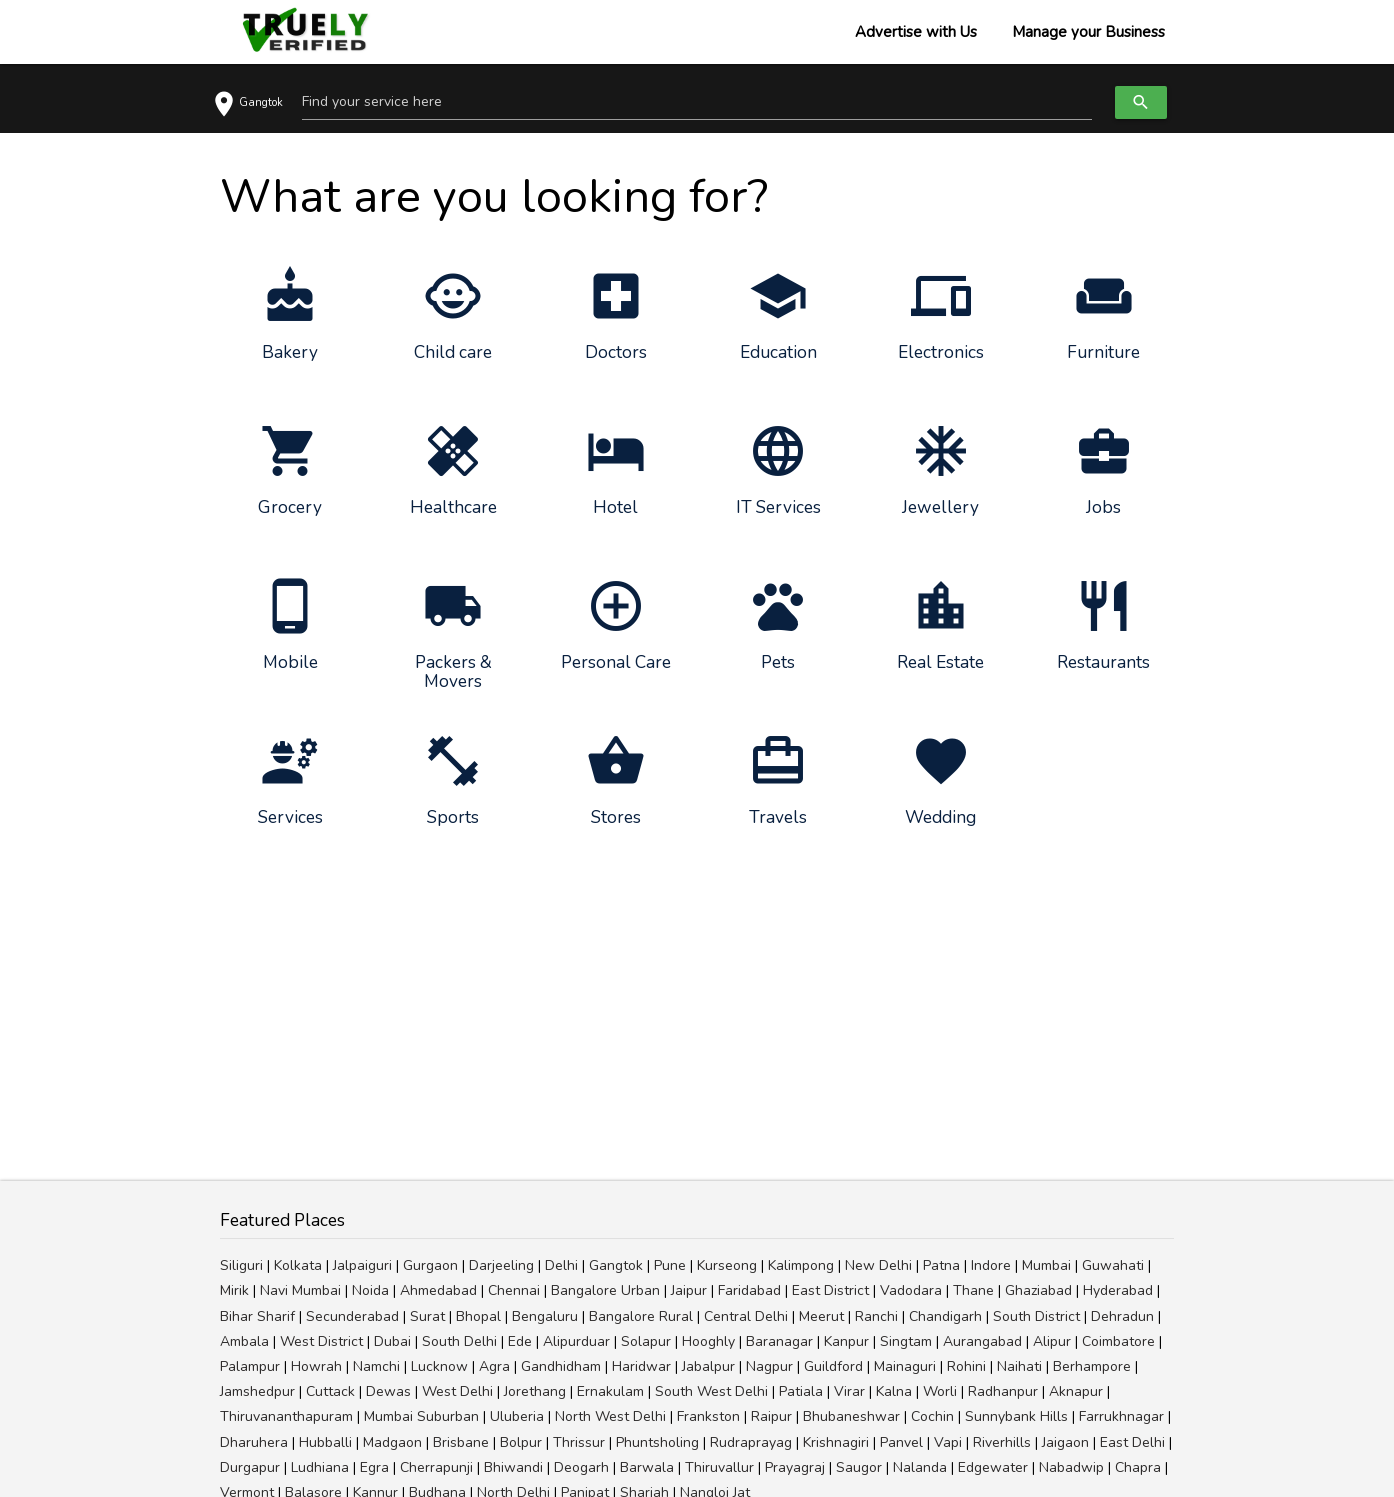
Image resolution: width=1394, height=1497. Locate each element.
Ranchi (876, 1316)
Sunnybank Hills (1016, 1416)
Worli (940, 1391)
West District (321, 1341)
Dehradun (1122, 1316)
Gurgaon (430, 1265)
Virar (849, 1391)
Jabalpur (708, 1366)
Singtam (906, 1341)
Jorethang (535, 1391)
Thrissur (579, 1442)
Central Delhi (746, 1316)
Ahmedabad (438, 1290)
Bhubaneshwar (851, 1416)
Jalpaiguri (362, 1265)
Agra (494, 1366)
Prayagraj (795, 1467)
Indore (991, 1265)
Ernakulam (610, 1391)
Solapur (646, 1341)
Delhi (561, 1265)
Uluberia (517, 1416)
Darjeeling (501, 1265)
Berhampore (1092, 1366)
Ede (520, 1341)
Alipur (1052, 1341)
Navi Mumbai (300, 1290)
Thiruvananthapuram (286, 1416)
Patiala (801, 1391)
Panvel (901, 1442)
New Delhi (878, 1265)
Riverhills (1002, 1442)
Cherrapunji (436, 1467)
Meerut (821, 1316)
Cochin (932, 1416)
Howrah (316, 1366)
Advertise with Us (916, 32)
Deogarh (581, 1467)
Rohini (966, 1366)
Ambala (244, 1341)
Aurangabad (982, 1341)
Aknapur (1076, 1391)
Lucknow (439, 1366)
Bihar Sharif (257, 1316)
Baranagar (779, 1341)
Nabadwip (1071, 1467)
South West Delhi (711, 1391)
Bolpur (521, 1442)
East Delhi (1132, 1442)
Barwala (647, 1467)
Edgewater (993, 1467)
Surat (427, 1316)
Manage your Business (1088, 32)
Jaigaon (1065, 1442)
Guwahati (1113, 1265)
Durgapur (250, 1467)
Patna (941, 1265)
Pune (670, 1265)
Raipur (771, 1416)
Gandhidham (561, 1366)
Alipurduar (576, 1341)
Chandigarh (945, 1316)
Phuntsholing (657, 1442)
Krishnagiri (836, 1442)
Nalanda (920, 1467)
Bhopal (478, 1316)
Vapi (948, 1442)
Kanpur (846, 1341)
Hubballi (325, 1442)
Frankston (708, 1416)
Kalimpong (801, 1265)
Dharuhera (254, 1442)
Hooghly (708, 1341)
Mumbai (1046, 1265)
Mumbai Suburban (421, 1416)
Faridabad (749, 1290)
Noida (370, 1290)
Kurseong (727, 1265)
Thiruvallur (719, 1467)
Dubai (392, 1341)
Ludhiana (320, 1467)
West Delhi (457, 1391)
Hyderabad (1118, 1290)
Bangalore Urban (605, 1290)
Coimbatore (1118, 1341)
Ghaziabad (1038, 1290)
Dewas (388, 1391)
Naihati (1019, 1366)
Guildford (833, 1366)
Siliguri (241, 1265)
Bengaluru (545, 1316)
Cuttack (330, 1391)
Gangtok (616, 1265)
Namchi (376, 1366)
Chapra (1138, 1467)
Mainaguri (905, 1366)
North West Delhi (610, 1416)
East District (830, 1290)
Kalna (894, 1391)
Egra (374, 1467)
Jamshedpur (257, 1391)
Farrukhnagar (1121, 1416)
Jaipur (689, 1290)
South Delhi (459, 1341)
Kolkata (298, 1265)
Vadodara (911, 1290)
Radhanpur (1003, 1391)
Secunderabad (352, 1316)
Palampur (250, 1366)
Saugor (859, 1467)
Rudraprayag (751, 1442)
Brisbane (461, 1442)
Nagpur (769, 1366)
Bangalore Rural (641, 1316)
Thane (973, 1290)
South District (1036, 1316)
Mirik (234, 1290)
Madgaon (392, 1442)
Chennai (514, 1290)
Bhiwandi (513, 1467)
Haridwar (641, 1366)
